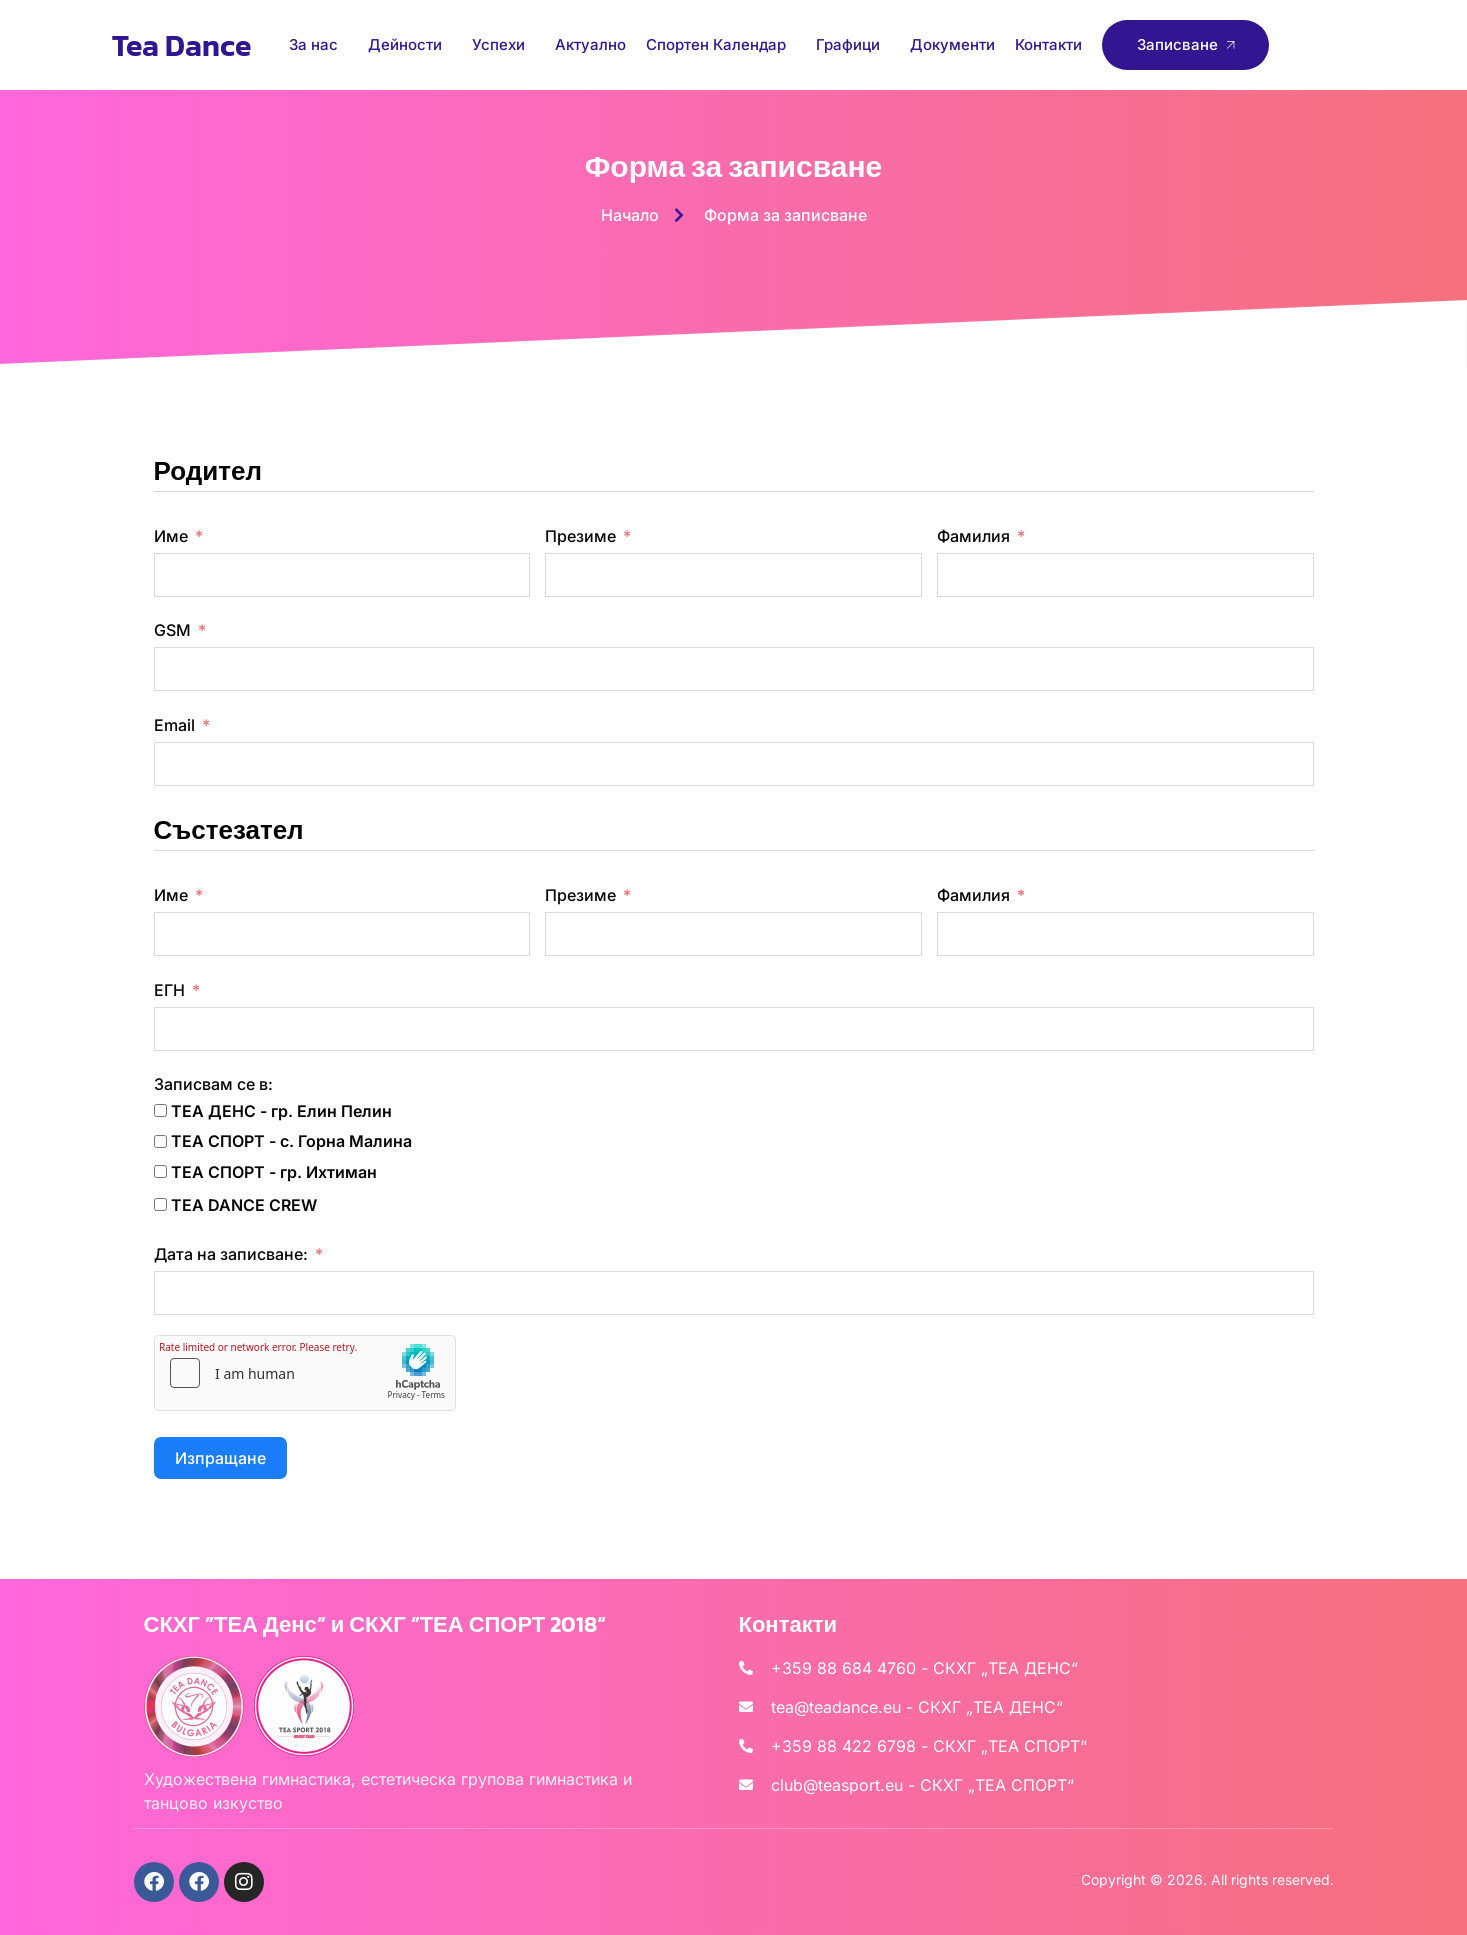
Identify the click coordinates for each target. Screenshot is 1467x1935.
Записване (1177, 44)
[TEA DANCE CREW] (160, 1204)
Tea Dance (181, 45)
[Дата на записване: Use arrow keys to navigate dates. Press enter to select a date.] (734, 1293)
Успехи (503, 45)
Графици (853, 45)
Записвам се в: (213, 1084)
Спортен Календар (721, 45)
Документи (952, 44)
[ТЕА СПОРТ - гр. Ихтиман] (160, 1171)
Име (171, 536)
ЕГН (169, 990)
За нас (318, 45)
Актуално (590, 44)
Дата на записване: (231, 1254)
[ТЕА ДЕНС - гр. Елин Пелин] (160, 1110)
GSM (172, 630)
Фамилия (973, 536)
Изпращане (220, 1458)
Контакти (1048, 44)
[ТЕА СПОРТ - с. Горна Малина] (160, 1141)
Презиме (580, 536)
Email (174, 725)
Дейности (410, 45)
